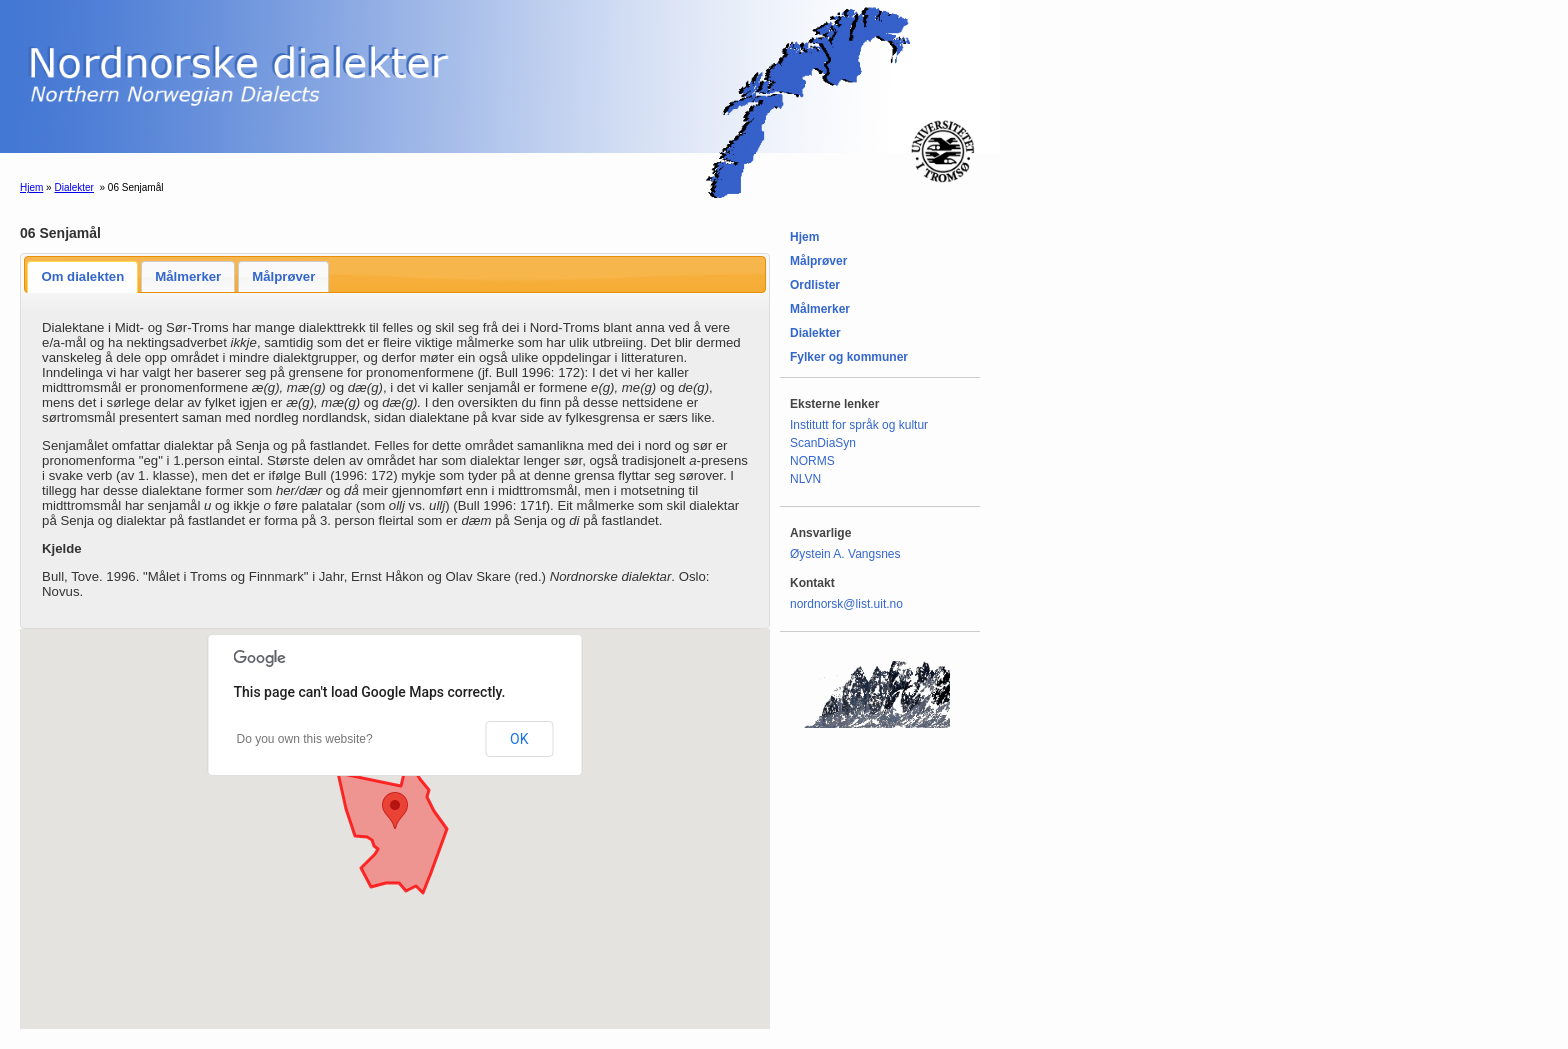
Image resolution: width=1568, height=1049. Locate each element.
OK (519, 739)
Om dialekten (82, 276)
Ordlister (815, 285)
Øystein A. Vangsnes (845, 554)
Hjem (31, 187)
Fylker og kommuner (849, 357)
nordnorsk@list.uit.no (846, 604)
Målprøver (283, 276)
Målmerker (188, 276)
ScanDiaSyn (823, 443)
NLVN (805, 479)
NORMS (812, 461)
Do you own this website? (305, 739)
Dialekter (73, 187)
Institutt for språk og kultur (859, 425)
